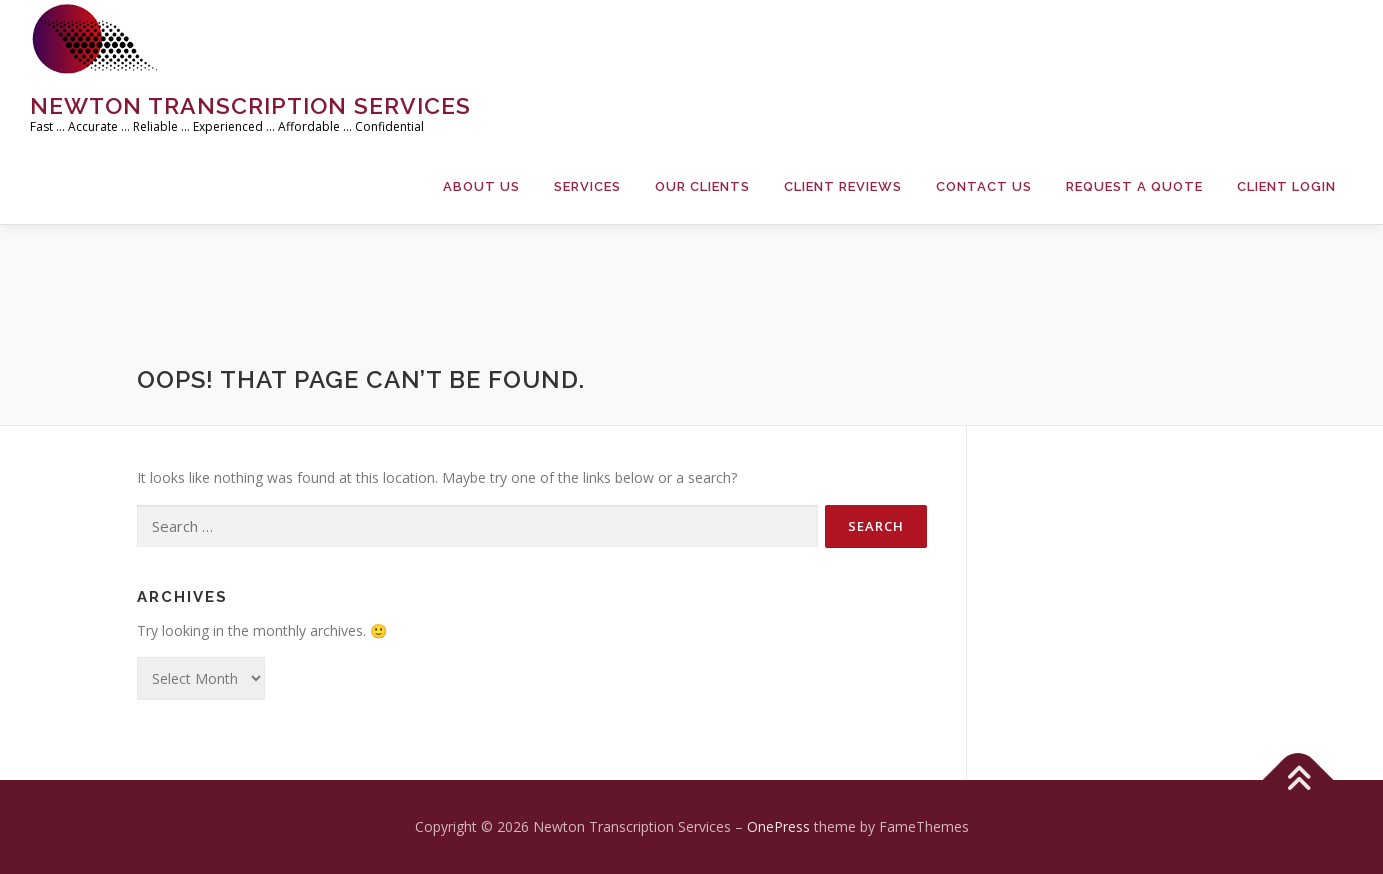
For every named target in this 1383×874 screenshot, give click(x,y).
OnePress (778, 826)
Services (587, 186)
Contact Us (984, 186)
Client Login (1286, 186)
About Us (481, 186)
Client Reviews (843, 186)
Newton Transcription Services (250, 105)
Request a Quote (1134, 186)
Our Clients (702, 186)
